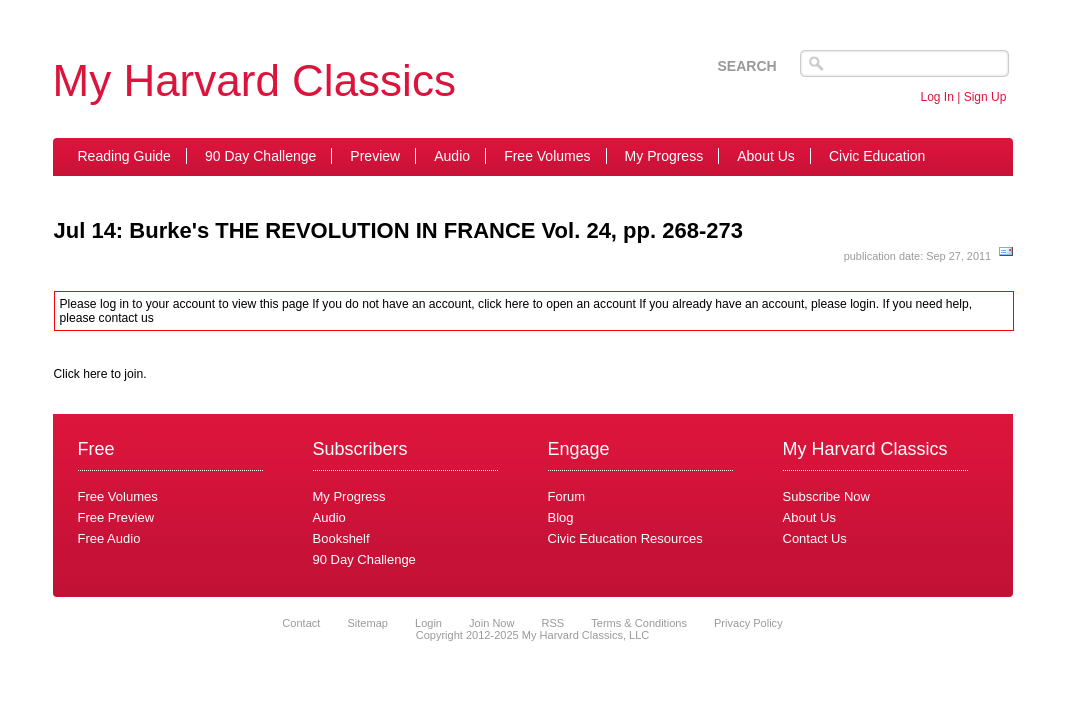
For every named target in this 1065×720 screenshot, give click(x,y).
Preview (375, 156)
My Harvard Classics (254, 80)
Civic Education (877, 156)
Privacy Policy (748, 623)
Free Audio (109, 538)
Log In (937, 97)
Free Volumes (547, 156)
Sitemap (367, 623)
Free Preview (116, 517)
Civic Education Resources (625, 538)
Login (428, 623)
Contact (301, 623)
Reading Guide (124, 156)
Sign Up (985, 97)
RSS (553, 623)
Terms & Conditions (639, 623)
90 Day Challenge (260, 156)
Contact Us (815, 538)
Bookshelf (341, 538)
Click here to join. (100, 374)
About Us (766, 156)
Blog (561, 517)
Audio (452, 156)
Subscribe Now (826, 496)
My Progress (664, 156)
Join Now (493, 623)
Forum (567, 496)
